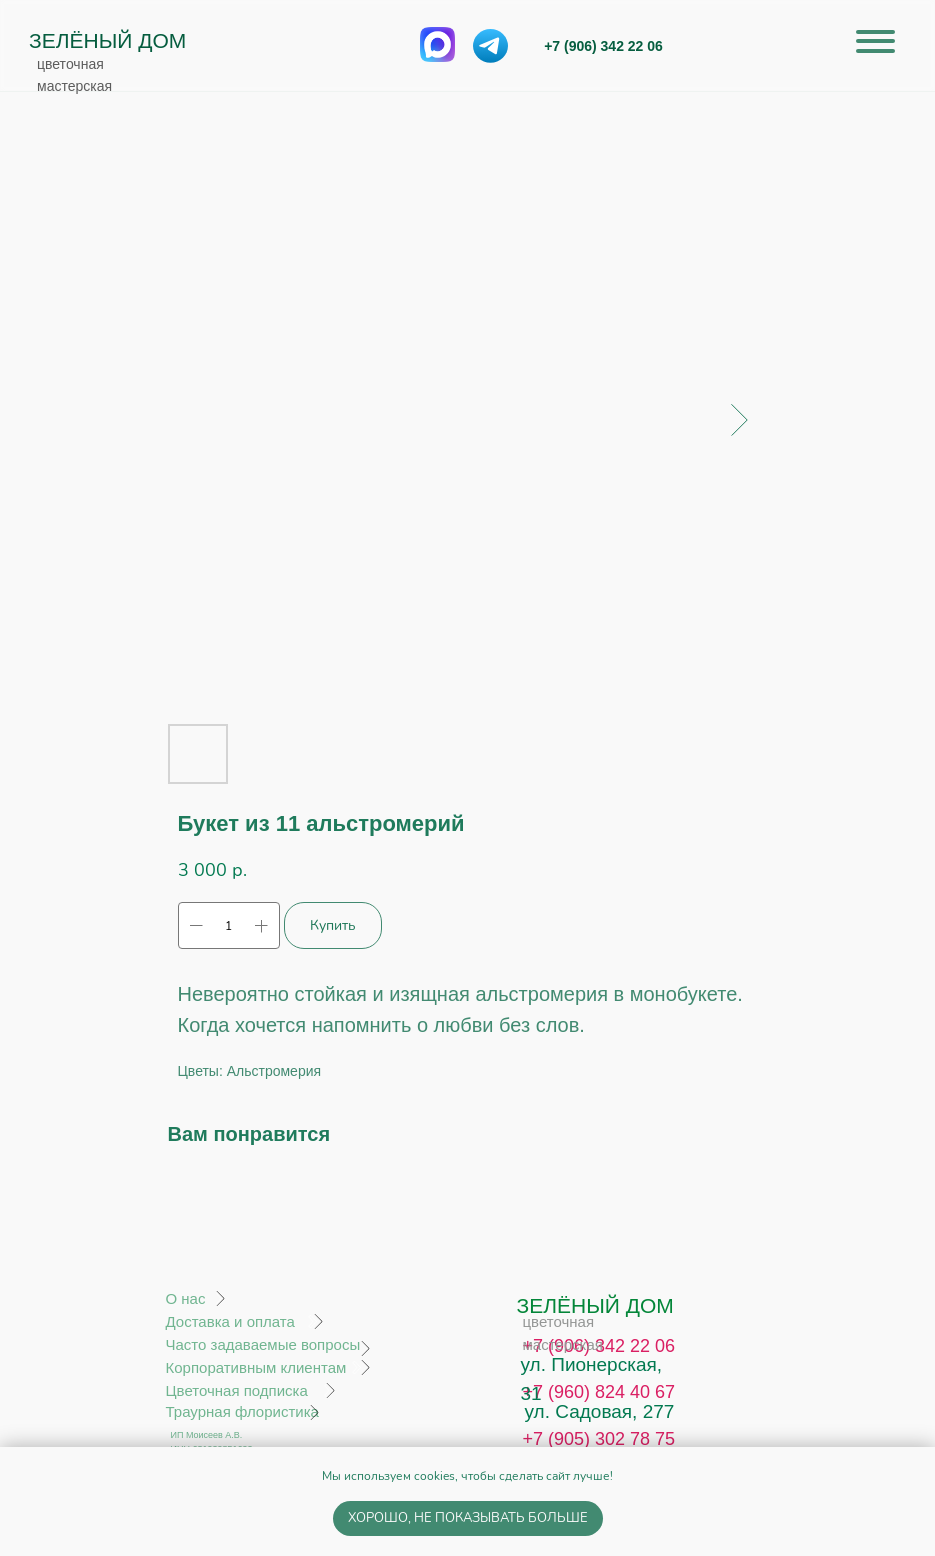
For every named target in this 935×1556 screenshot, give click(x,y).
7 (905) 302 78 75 (604, 1439)
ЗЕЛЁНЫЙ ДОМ (107, 40)
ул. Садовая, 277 (600, 1411)
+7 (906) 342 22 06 (603, 46)
